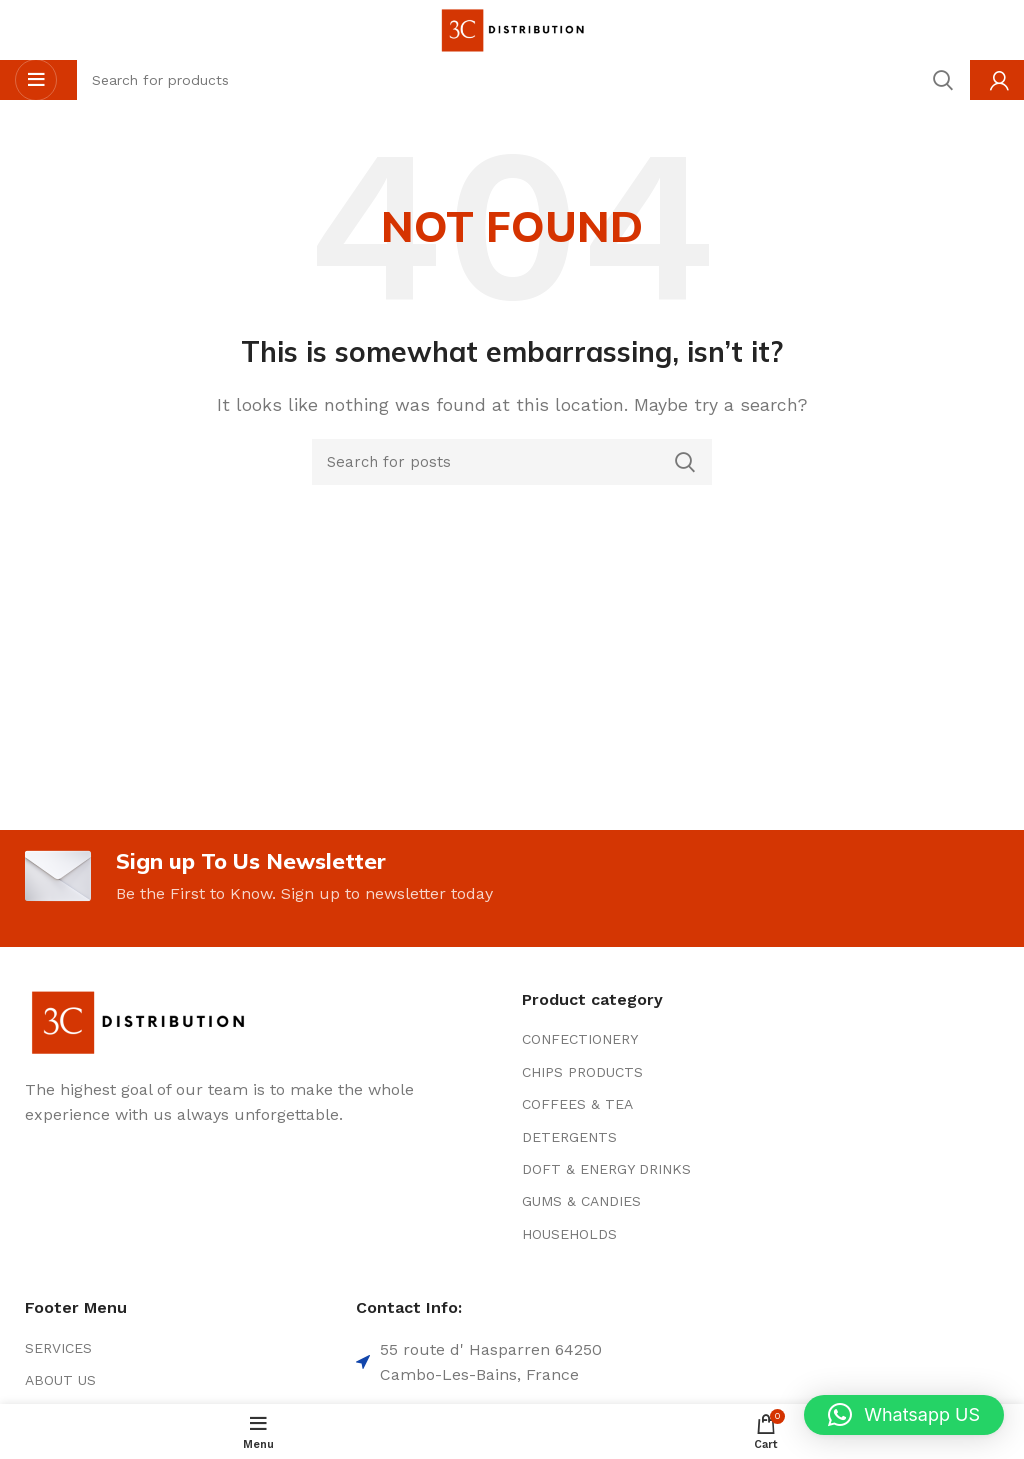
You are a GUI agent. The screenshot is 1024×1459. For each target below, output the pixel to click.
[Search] (512, 462)
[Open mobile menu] (36, 80)
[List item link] (677, 1042)
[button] (904, 1415)
